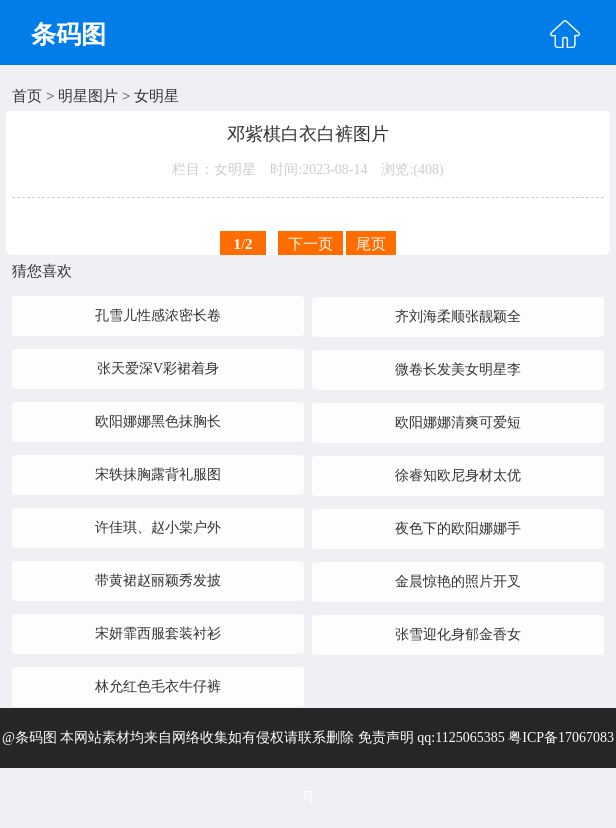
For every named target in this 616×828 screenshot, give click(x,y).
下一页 (310, 244)
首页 (27, 96)
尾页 (371, 244)
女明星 (156, 96)
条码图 (68, 34)
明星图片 (88, 96)
